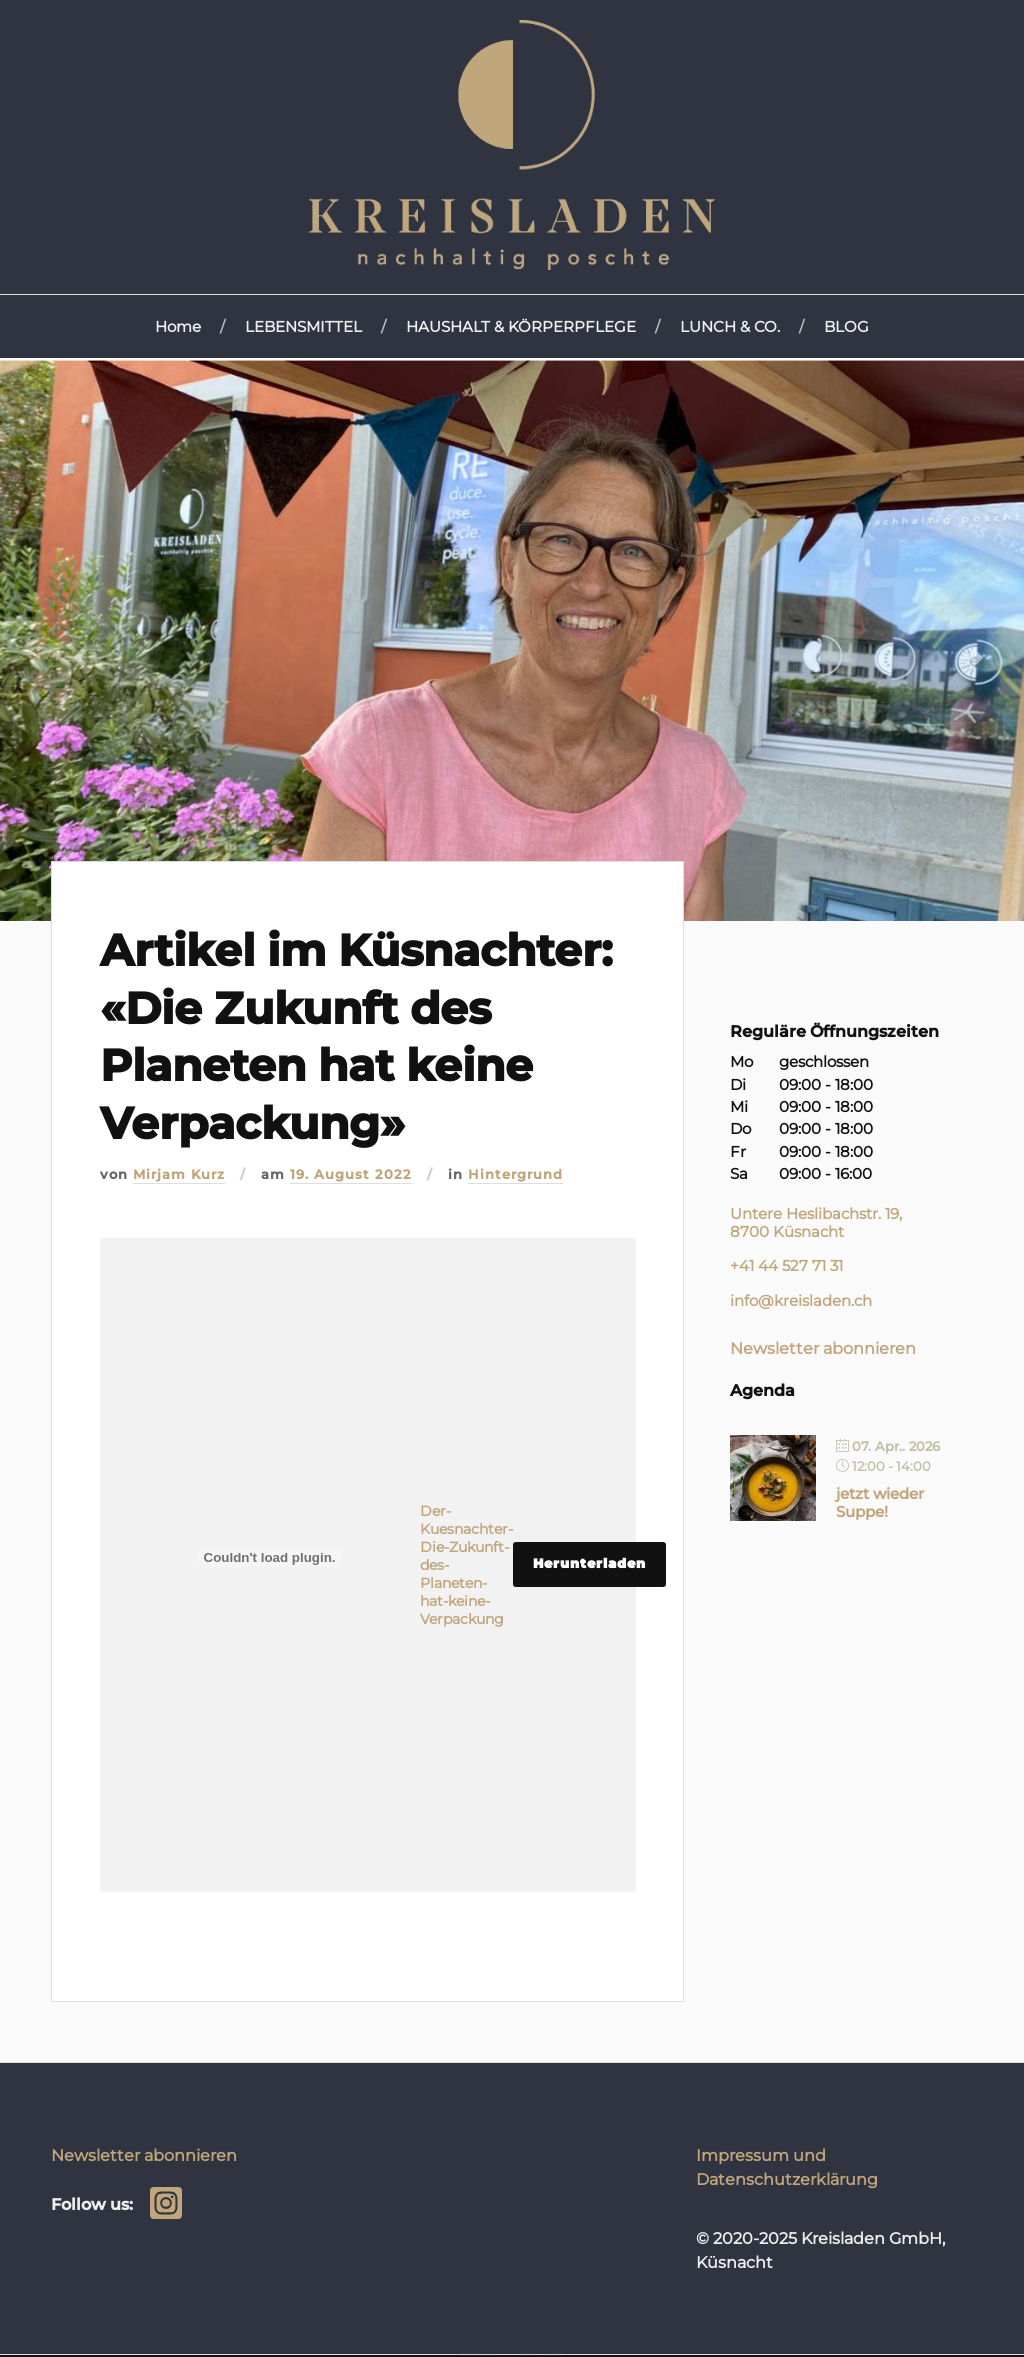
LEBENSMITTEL (303, 326)
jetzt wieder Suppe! (880, 1502)
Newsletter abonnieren (823, 1348)
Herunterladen (589, 1563)
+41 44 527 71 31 (786, 1266)
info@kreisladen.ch (801, 1301)
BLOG (846, 326)
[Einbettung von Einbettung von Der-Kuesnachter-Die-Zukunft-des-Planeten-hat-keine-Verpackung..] (270, 1558)
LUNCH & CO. (730, 326)
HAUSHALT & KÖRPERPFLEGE (521, 326)
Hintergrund (515, 1174)
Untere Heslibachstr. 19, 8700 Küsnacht (816, 1222)
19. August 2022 (351, 1174)
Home (178, 326)
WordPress (493, 2355)
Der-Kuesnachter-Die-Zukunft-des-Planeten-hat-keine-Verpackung (466, 1565)
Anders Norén (554, 2355)
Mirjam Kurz (179, 1174)
